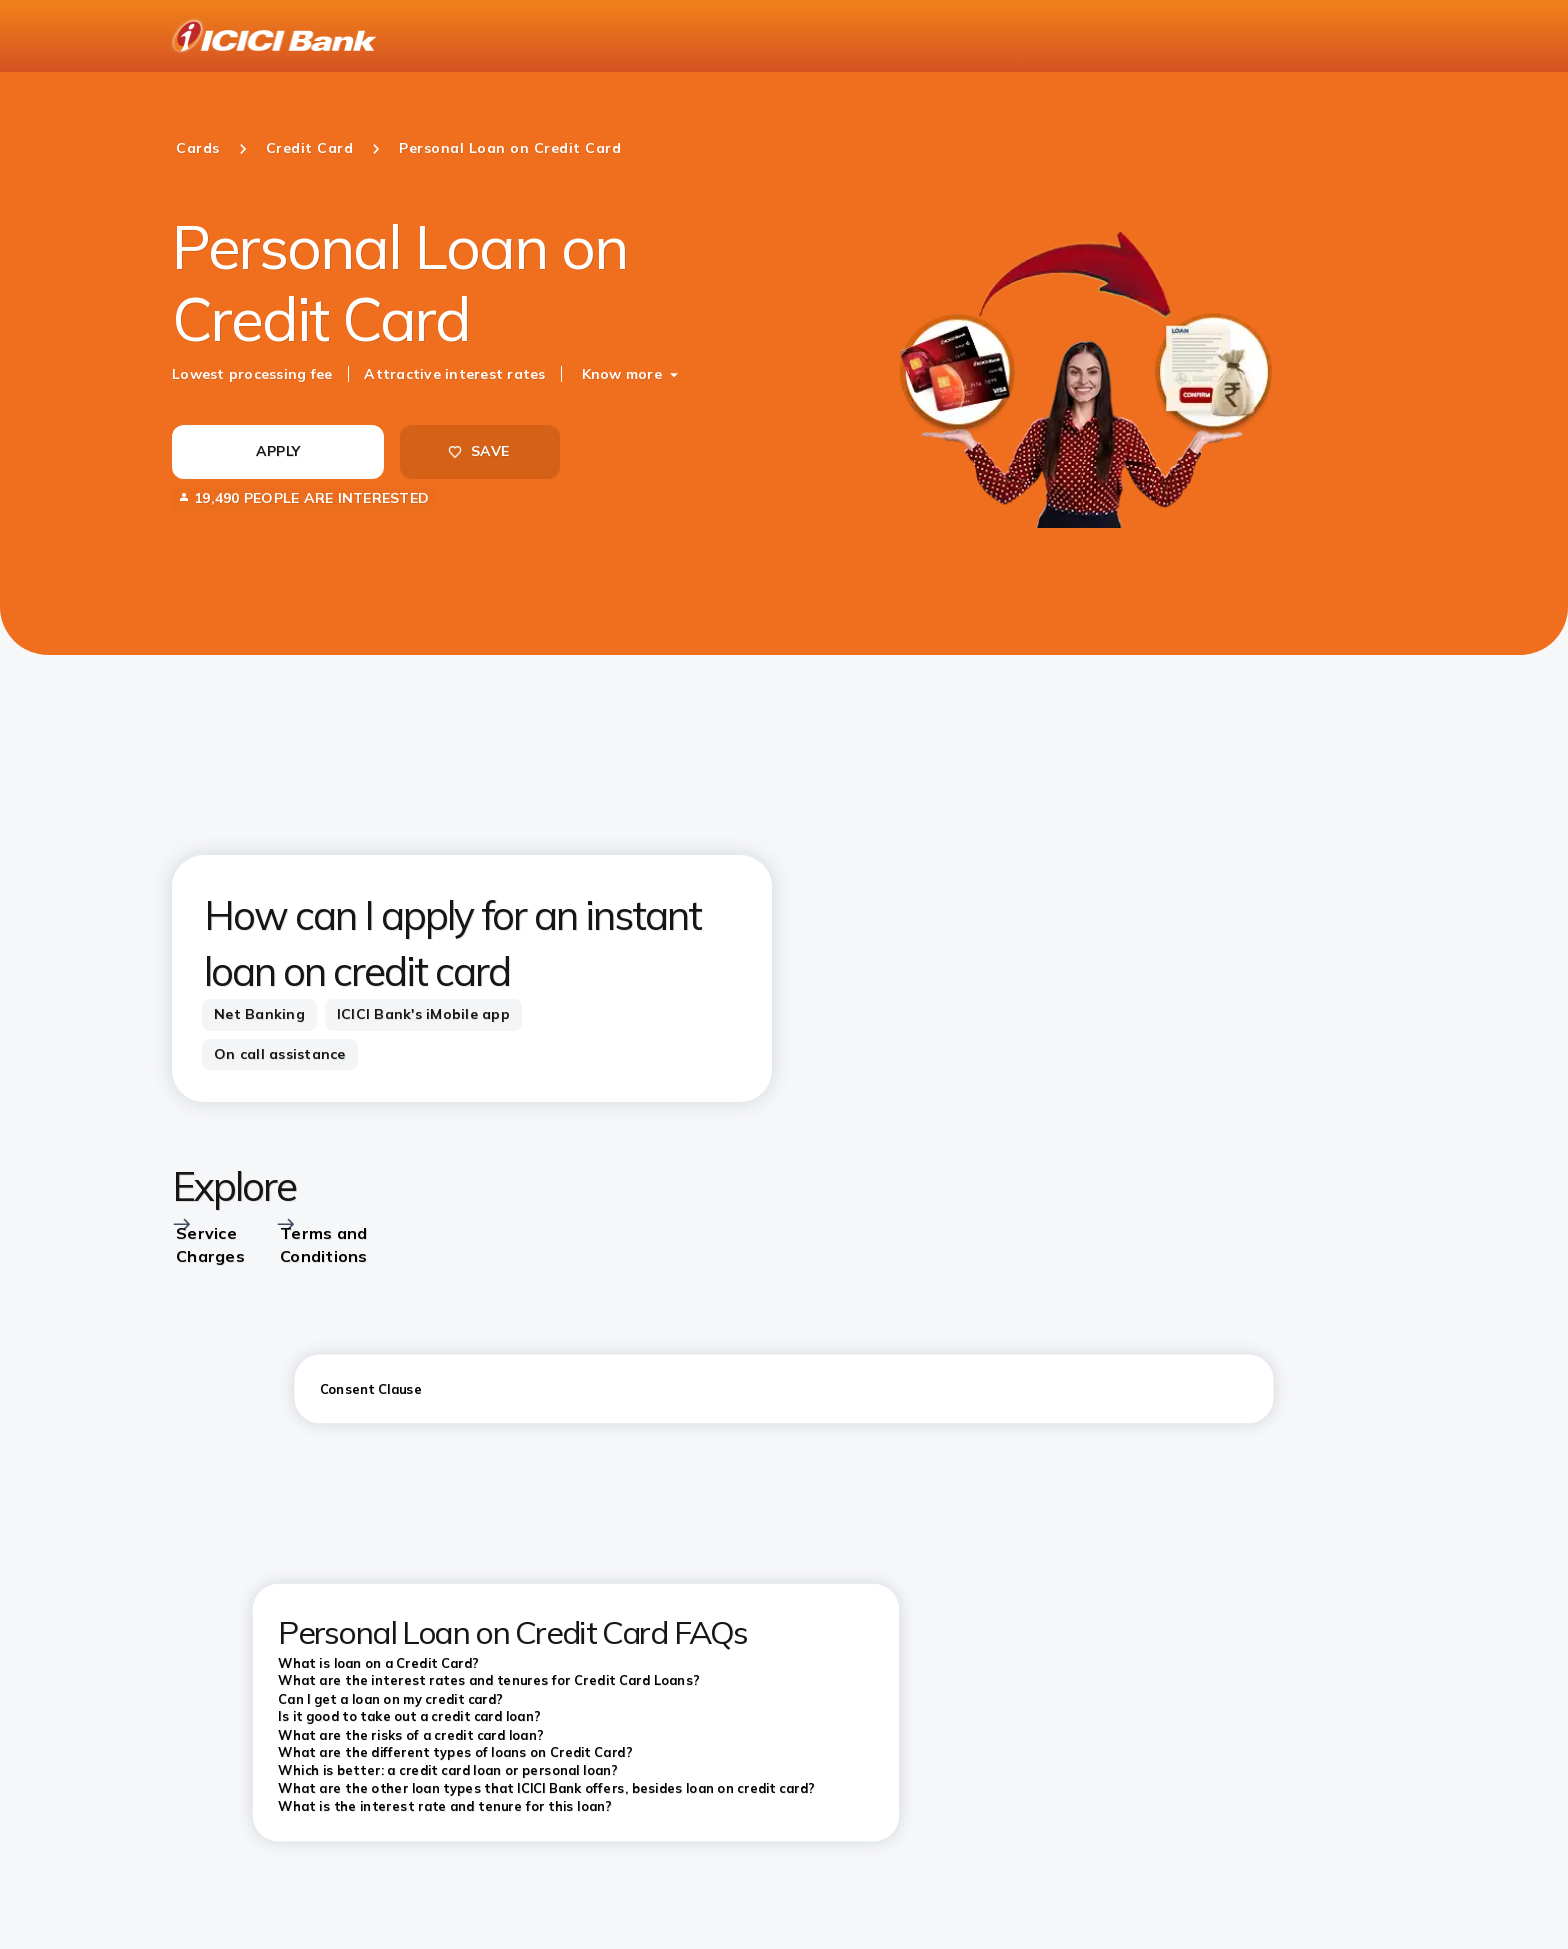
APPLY (278, 451)
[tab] (259, 1015)
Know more (622, 374)
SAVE (478, 451)
